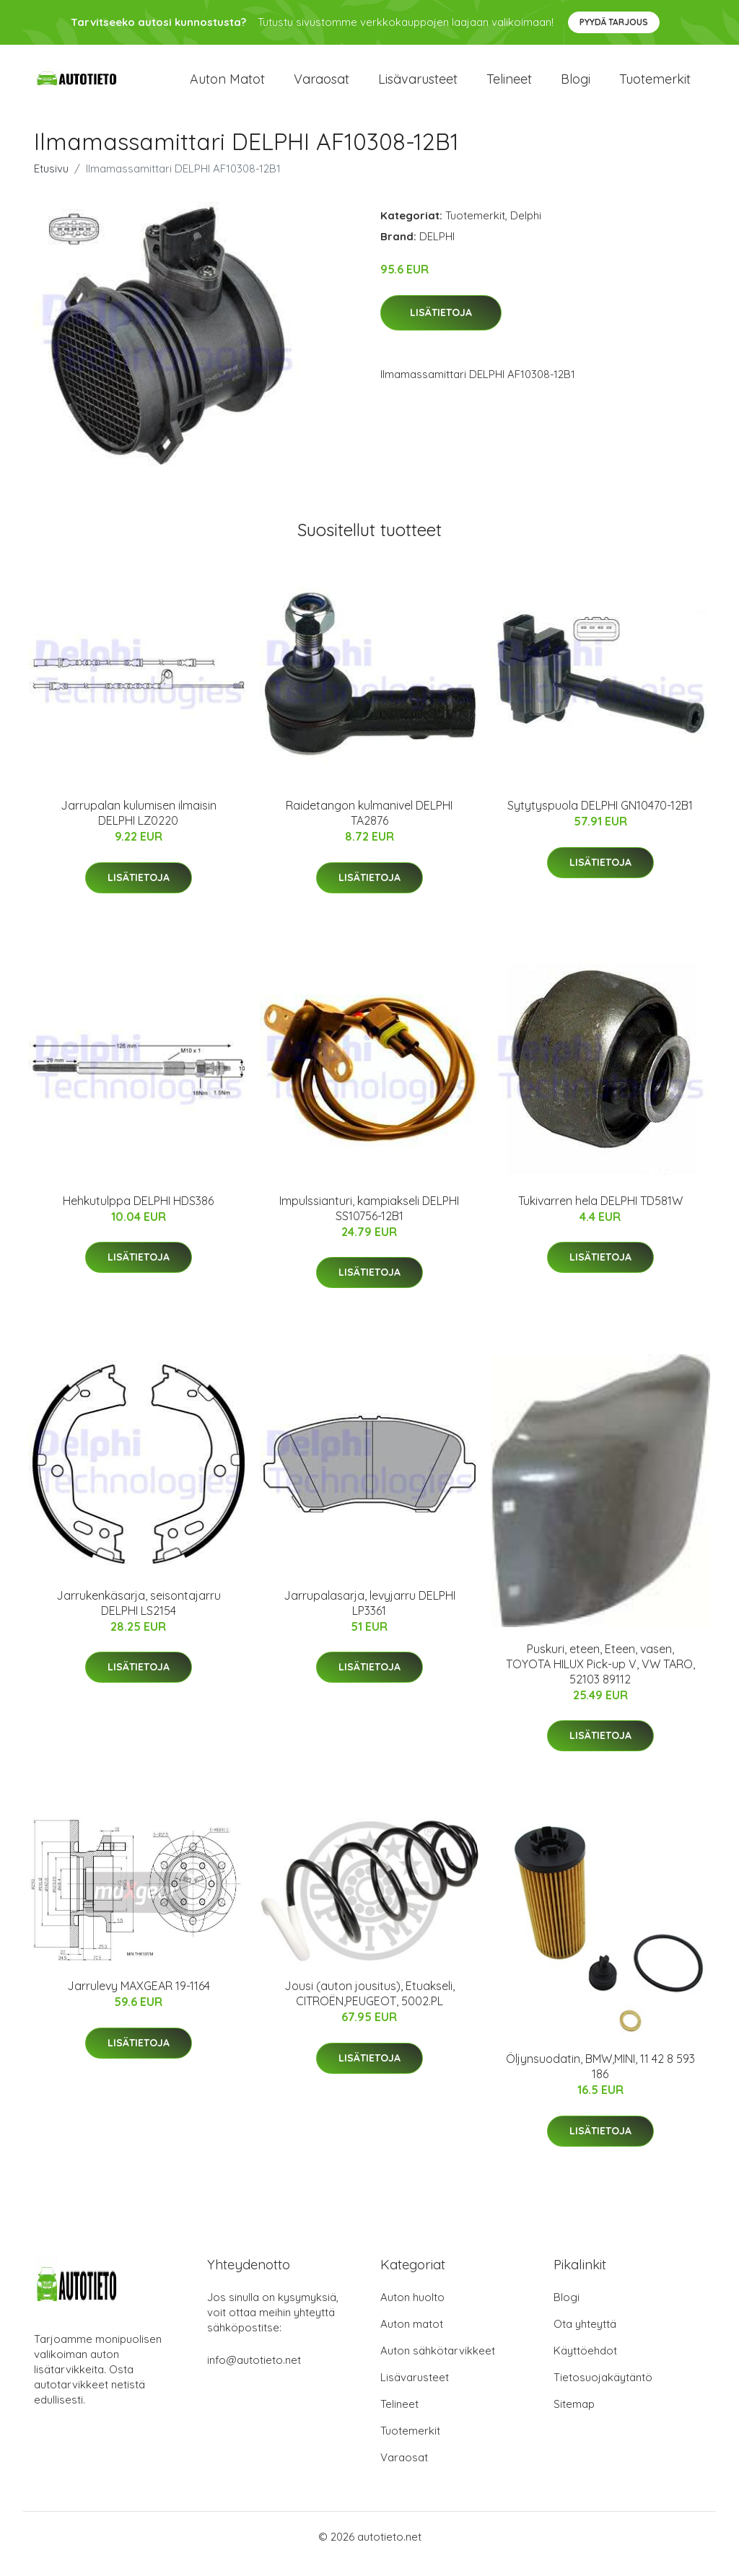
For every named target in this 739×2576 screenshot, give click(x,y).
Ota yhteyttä (585, 2338)
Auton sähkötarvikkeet (437, 2365)
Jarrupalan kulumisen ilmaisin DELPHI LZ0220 (139, 827)
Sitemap (574, 2418)
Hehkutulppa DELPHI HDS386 (138, 1215)
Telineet (509, 86)
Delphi (525, 230)
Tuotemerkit (655, 86)
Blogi (575, 86)
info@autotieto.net (254, 2374)
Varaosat (321, 86)
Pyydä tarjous (614, 22)
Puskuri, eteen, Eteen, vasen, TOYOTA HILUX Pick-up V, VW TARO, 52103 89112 (600, 1678)
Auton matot (227, 86)
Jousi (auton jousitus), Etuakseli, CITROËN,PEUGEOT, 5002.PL (369, 2008)
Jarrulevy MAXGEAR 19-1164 (138, 2000)
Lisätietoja (441, 326)
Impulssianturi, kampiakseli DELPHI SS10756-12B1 (369, 1222)
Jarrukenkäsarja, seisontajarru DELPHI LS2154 (138, 1617)
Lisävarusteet (418, 86)
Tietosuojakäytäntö (603, 2391)
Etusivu (51, 183)
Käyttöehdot (585, 2365)
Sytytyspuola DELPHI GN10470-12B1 (600, 819)
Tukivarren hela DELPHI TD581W (600, 1215)
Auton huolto (412, 2311)
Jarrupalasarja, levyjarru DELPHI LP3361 (369, 1617)
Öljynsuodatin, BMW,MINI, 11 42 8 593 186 (600, 2080)
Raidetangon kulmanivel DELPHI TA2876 (369, 827)
